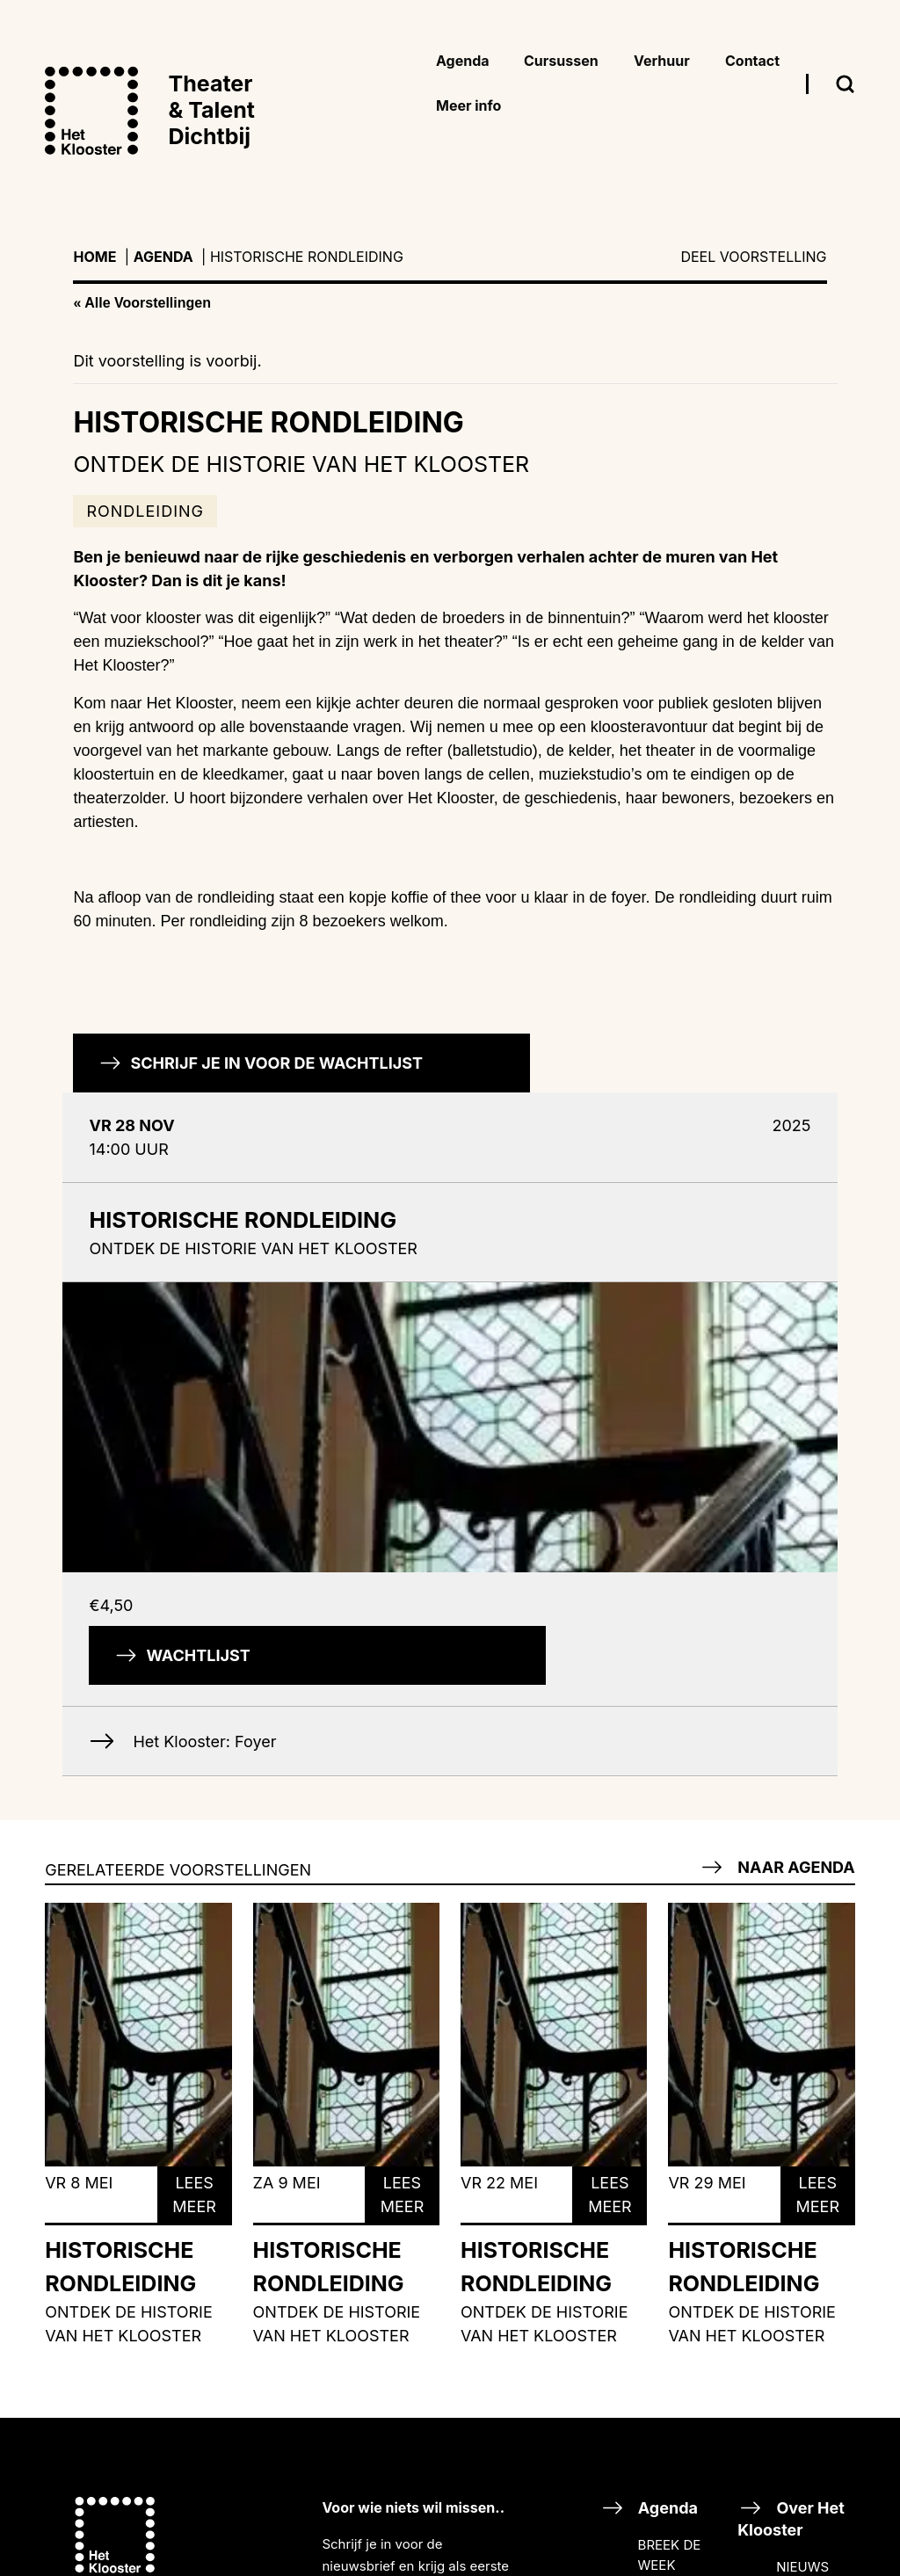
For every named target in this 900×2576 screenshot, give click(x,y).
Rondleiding (145, 511)
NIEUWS (802, 2566)
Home (94, 256)
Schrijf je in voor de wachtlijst (261, 1063)
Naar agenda (777, 1867)
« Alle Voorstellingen (141, 302)
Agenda (163, 256)
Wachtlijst (182, 1655)
